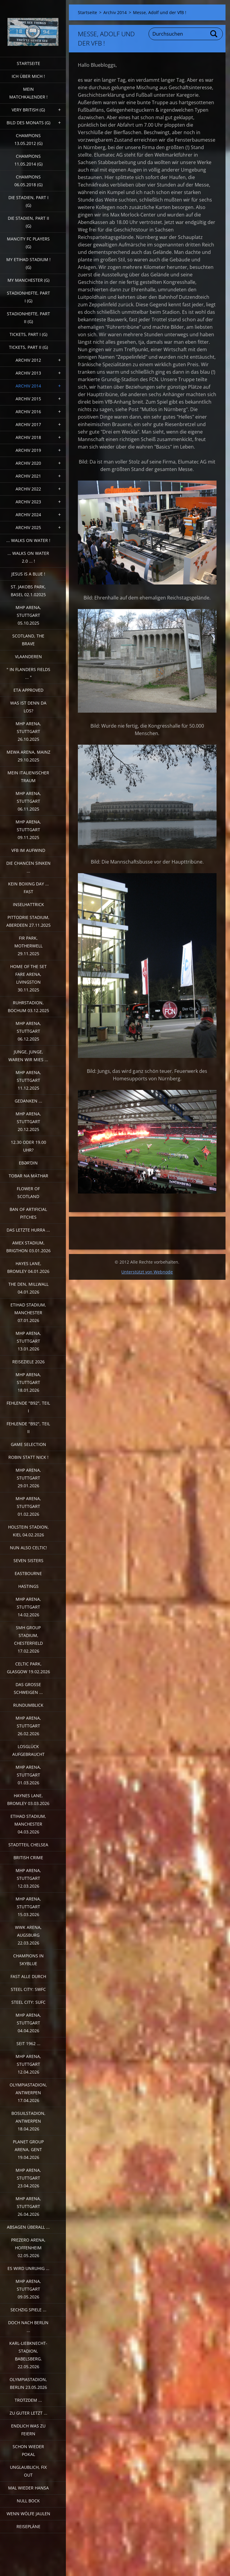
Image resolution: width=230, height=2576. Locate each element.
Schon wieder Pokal (28, 2450)
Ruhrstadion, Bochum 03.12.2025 (28, 1006)
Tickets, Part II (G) (28, 347)
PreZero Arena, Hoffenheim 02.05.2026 (28, 2247)
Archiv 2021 (28, 476)
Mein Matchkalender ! (28, 93)
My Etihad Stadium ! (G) (28, 263)
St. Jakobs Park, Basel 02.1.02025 (28, 590)
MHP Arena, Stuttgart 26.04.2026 (28, 2206)
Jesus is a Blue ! (28, 574)
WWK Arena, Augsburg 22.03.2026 (28, 1935)
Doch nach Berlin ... (28, 2326)
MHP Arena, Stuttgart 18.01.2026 (28, 1382)
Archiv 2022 (28, 489)
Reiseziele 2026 (28, 1362)
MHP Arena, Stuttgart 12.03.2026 (28, 1878)
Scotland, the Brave (28, 639)
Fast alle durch (28, 1976)
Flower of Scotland (28, 1192)
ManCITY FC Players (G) (28, 242)
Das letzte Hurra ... (28, 1230)
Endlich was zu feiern (28, 2429)
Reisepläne (28, 2526)
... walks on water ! (28, 540)
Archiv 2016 (28, 411)
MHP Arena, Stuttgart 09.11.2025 (28, 829)
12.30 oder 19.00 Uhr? (28, 1146)
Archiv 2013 (28, 373)
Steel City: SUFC (28, 2002)
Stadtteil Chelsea (28, 1844)
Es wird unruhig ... (28, 2268)
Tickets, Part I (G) (28, 334)
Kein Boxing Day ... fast (28, 887)
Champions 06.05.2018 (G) (28, 180)
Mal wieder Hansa (28, 2488)
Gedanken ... (28, 1101)
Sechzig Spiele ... (28, 2310)
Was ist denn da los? (28, 707)
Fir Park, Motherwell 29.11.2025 (28, 945)
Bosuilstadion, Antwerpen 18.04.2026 (28, 2121)
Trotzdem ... (28, 2400)
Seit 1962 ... (28, 2043)
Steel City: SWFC (28, 1989)
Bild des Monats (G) (28, 122)
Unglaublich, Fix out (28, 2471)
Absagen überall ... (28, 2227)
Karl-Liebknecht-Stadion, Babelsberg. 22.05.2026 (28, 2354)
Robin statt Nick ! (28, 1457)
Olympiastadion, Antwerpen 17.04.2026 (28, 2092)
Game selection (28, 1444)
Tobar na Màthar (28, 1176)
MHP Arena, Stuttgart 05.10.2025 (28, 615)
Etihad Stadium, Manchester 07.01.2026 (28, 1312)
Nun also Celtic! (28, 1547)
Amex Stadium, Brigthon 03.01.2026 (28, 1246)
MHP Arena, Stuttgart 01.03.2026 (28, 1775)
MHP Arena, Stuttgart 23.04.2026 (28, 2178)
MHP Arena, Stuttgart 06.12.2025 (28, 1031)
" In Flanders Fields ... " (28, 673)
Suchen (214, 33)
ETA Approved (28, 690)
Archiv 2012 (28, 360)
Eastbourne (28, 1573)
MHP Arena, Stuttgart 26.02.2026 (28, 1725)
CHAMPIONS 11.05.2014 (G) (28, 160)
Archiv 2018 (28, 437)
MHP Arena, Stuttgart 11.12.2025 (28, 1080)
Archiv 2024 (28, 514)
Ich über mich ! (28, 76)
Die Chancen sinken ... (28, 867)
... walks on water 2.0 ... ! (28, 557)
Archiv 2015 (28, 399)
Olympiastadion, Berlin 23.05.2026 (28, 2383)
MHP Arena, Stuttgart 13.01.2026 (28, 1341)
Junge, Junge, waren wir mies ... (28, 1055)
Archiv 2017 (28, 424)
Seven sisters (28, 1560)
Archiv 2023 (28, 502)
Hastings (28, 1586)
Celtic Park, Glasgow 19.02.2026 (28, 1667)
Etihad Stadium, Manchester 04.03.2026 (28, 1824)
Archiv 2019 (28, 450)
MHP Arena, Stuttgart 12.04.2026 (28, 2064)
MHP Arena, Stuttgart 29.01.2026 (28, 1477)
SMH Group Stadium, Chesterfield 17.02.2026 (28, 1639)
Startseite (28, 63)
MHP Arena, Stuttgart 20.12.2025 (28, 1121)
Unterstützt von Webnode (147, 1272)
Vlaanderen (28, 656)
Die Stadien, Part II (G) (28, 222)
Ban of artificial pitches (28, 1213)
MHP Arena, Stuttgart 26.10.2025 (28, 731)
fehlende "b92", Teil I (28, 1407)
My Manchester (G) (28, 280)
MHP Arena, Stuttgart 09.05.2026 (28, 2289)
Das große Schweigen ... (28, 1688)
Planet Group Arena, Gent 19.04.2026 (28, 2149)
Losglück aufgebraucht (28, 1750)
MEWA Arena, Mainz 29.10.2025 (28, 756)
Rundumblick (28, 1705)
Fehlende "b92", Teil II (28, 1427)
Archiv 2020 (28, 463)
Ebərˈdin (28, 1163)
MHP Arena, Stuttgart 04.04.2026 (28, 2022)
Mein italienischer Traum (28, 776)
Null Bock (28, 2501)
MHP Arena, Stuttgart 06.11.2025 (28, 801)
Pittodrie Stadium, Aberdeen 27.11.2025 (28, 921)
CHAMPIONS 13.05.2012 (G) (28, 139)
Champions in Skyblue (28, 1959)
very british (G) (28, 110)
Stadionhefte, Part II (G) (28, 317)
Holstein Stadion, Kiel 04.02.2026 (28, 1531)
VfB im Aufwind (28, 850)
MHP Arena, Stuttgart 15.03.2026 (28, 1906)
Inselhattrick (28, 904)
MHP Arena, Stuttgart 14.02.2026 (28, 1607)
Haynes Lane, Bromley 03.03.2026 (28, 1799)
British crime (28, 1857)
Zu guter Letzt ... (28, 2413)
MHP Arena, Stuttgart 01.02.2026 (28, 1506)
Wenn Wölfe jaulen (28, 2513)
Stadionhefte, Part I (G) (28, 297)
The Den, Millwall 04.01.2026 (28, 1288)
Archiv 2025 (28, 527)
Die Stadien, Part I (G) (28, 201)
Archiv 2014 (28, 386)
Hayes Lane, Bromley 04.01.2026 (28, 1267)
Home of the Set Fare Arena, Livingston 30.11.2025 (28, 978)
